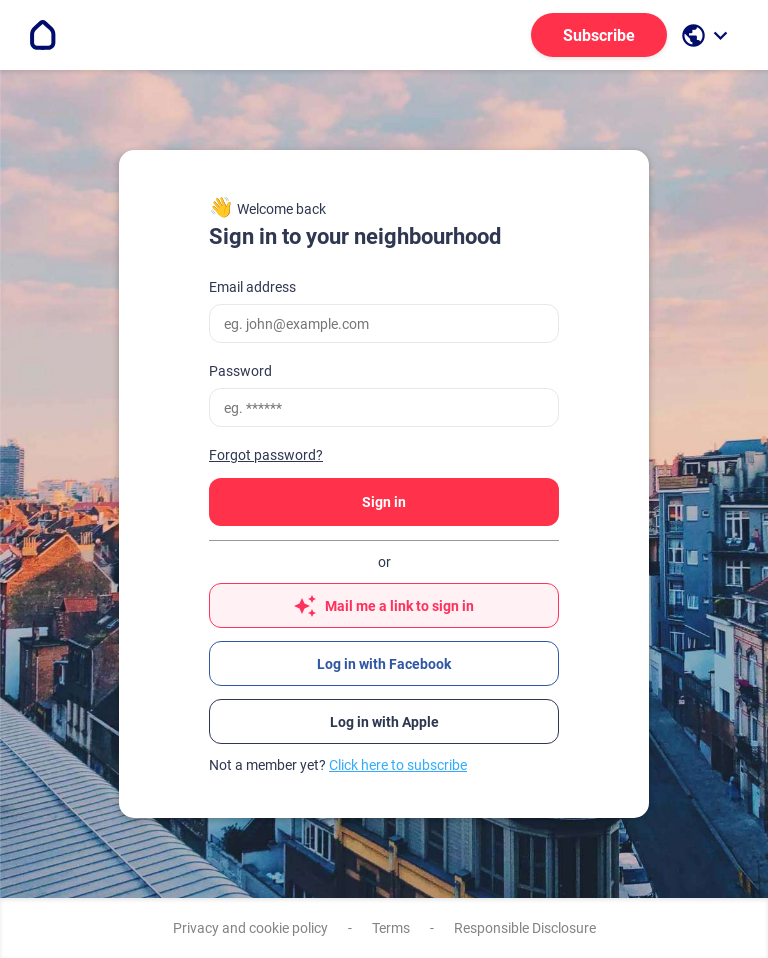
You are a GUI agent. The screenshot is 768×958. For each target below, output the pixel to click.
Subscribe (599, 35)
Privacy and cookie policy (250, 928)
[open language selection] (707, 35)
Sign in (384, 502)
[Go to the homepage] (43, 35)
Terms (391, 928)
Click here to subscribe (398, 765)
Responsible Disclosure (525, 928)
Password (240, 371)
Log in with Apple (384, 722)
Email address (252, 287)
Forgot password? (266, 455)
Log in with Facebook (384, 664)
